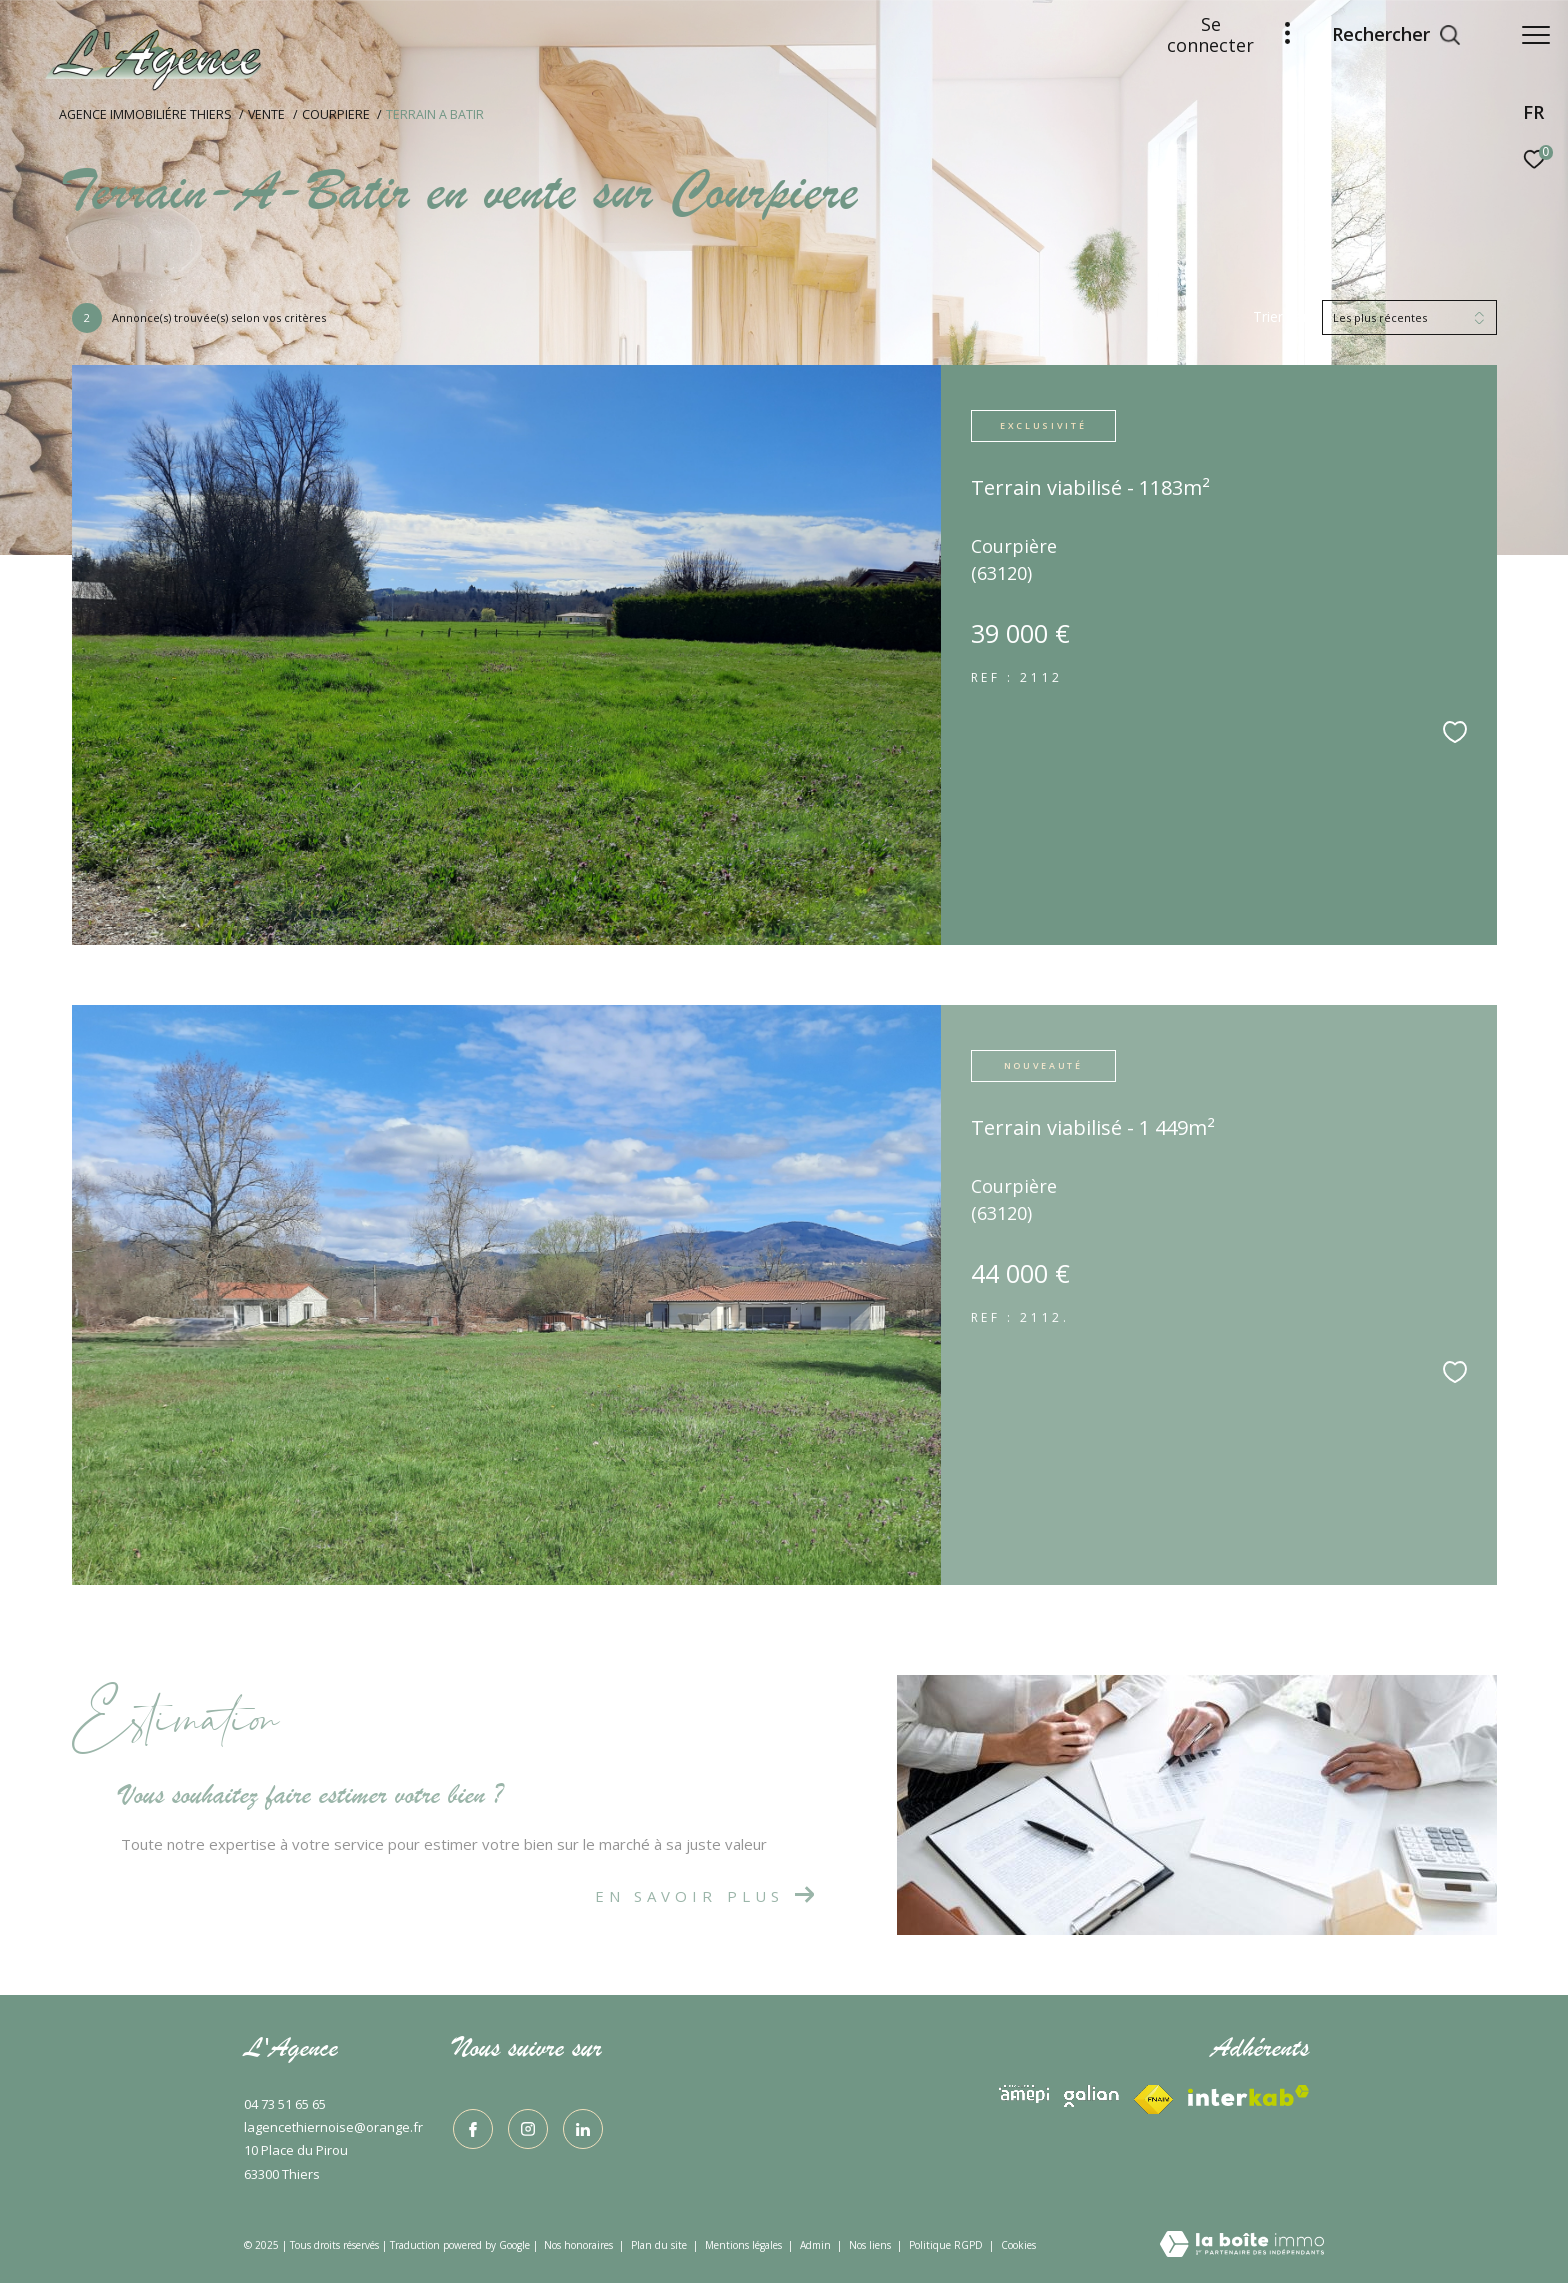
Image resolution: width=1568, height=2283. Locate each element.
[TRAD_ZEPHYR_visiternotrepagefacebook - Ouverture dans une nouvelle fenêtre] (473, 2129)
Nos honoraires (578, 2245)
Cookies (1018, 2246)
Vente (266, 114)
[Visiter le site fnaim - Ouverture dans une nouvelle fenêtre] (1248, 2095)
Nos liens (871, 2245)
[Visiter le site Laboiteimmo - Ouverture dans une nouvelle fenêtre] (1242, 2245)
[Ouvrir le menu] (1536, 35)
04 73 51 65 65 (285, 2104)
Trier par (1280, 317)
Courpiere (336, 114)
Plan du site (660, 2245)
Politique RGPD (946, 2245)
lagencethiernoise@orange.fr (333, 2127)
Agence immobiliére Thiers (145, 114)
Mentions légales (745, 2245)
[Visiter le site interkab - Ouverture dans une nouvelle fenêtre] (1024, 2094)
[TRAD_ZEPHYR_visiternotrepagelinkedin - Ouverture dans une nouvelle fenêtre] (583, 2129)
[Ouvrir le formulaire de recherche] (1386, 35)
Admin (817, 2245)
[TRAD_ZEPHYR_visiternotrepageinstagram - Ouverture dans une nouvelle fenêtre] (528, 2129)
